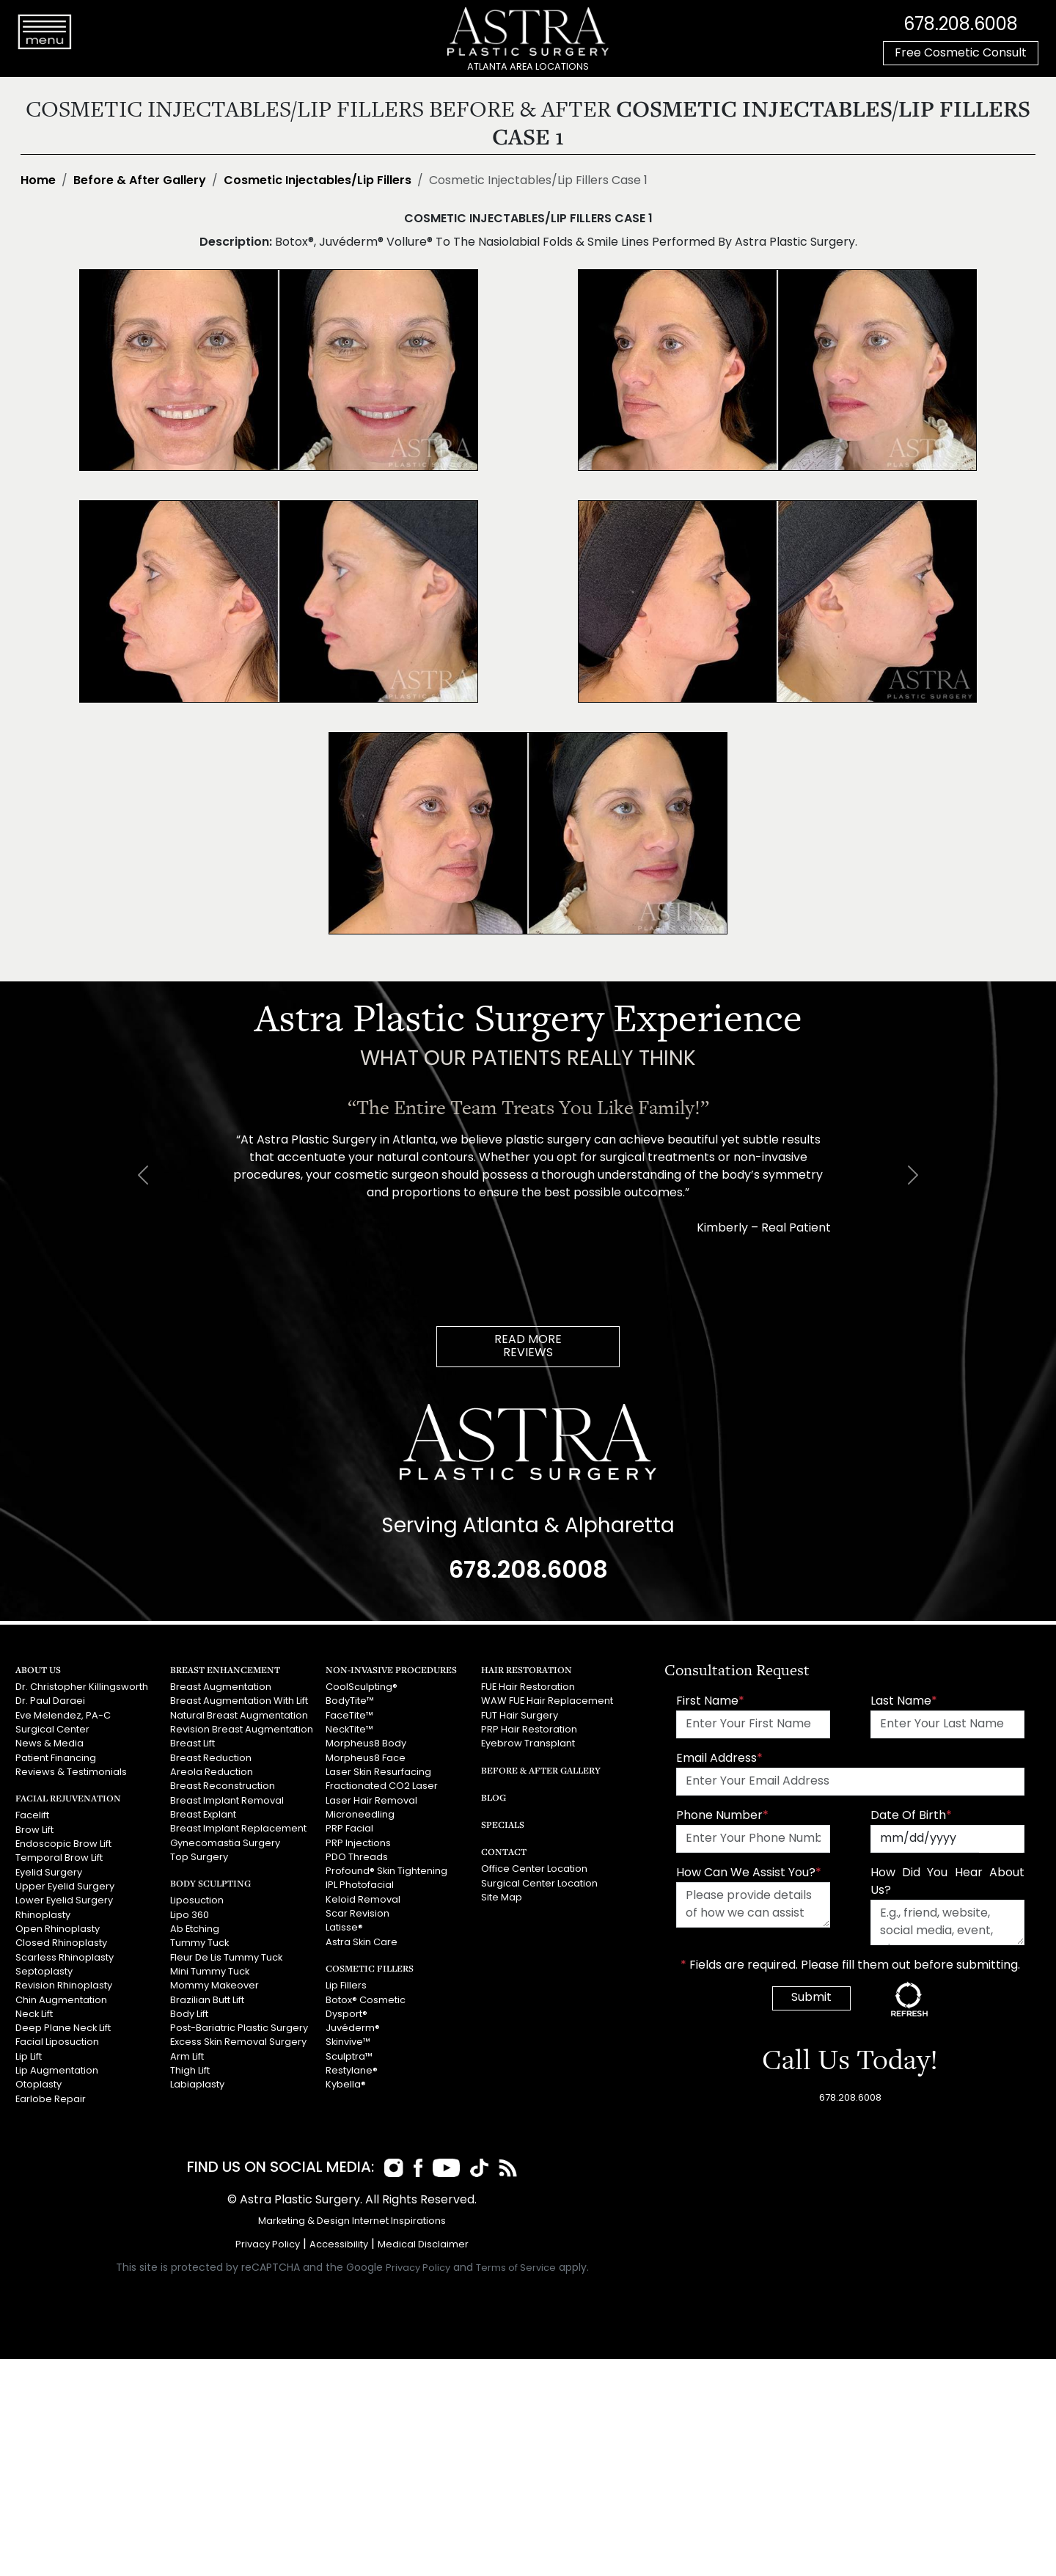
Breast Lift (192, 1744)
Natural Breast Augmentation (239, 1716)
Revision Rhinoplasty (63, 1984)
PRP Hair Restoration (529, 1730)
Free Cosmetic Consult (961, 53)
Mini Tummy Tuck (209, 1970)
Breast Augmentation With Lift (238, 1701)
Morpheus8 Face (366, 1758)
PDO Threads (357, 1856)
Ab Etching (194, 1928)
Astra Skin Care (361, 1941)
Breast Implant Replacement (238, 1828)
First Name (710, 1702)
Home (38, 181)
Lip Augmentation (56, 2069)
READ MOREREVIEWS (528, 1346)
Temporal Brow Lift (59, 1857)
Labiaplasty (197, 2082)
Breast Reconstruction (222, 1786)
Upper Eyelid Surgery (64, 1886)
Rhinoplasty (42, 1914)
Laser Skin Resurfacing (378, 1772)
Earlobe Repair (50, 2096)
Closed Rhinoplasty (61, 1942)
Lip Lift (28, 2055)
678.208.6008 (960, 25)
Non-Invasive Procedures (391, 1670)
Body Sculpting (210, 1882)
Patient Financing (55, 1758)
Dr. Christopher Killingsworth (81, 1687)
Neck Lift (34, 2012)
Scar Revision (357, 1912)
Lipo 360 (189, 1914)
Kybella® (346, 2082)
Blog (493, 1796)
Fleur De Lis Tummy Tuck (226, 1956)
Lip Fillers (346, 1984)
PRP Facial (349, 1828)
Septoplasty (44, 1970)
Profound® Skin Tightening (386, 1871)
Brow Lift (34, 1829)
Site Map (501, 1897)
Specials (502, 1824)
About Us (38, 1670)
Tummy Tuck (199, 1942)
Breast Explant (203, 1814)
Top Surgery (199, 1856)
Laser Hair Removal (371, 1800)
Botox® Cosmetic (366, 1998)
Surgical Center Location (539, 1883)
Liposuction (197, 1900)
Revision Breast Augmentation (241, 1730)
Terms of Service (516, 2268)
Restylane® (352, 2069)
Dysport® (346, 2012)
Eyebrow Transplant (528, 1744)
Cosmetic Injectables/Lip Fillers (317, 181)
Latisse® (344, 1926)
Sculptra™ (349, 2055)
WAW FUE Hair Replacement (546, 1701)
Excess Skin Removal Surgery (238, 2041)
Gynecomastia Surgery (225, 1842)
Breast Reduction (211, 1758)
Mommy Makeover (214, 1984)
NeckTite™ (349, 1730)
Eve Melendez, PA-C (62, 1716)
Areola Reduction (211, 1772)
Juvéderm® (353, 2027)
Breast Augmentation (220, 1687)
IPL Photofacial (360, 1884)
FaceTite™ (349, 1716)
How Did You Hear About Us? (947, 1882)
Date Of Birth (911, 1816)
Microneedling (360, 1814)
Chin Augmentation (61, 1998)
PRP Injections (358, 1842)
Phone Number (722, 1816)
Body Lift (189, 2012)
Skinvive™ (348, 2041)
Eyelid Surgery (48, 1871)
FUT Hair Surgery (519, 1716)
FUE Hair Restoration (528, 1687)
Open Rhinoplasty (57, 1928)
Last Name (903, 1702)
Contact (504, 1851)
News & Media (49, 1744)
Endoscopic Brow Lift (63, 1843)
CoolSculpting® (361, 1687)
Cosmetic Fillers (369, 1967)
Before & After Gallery (139, 181)
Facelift (32, 1816)
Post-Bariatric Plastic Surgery (239, 2027)
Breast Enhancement (225, 1670)
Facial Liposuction (57, 2041)
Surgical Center (52, 1730)
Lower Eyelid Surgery (64, 1900)
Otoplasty (38, 2082)
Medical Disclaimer (423, 2245)
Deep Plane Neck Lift (63, 2027)
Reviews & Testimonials (71, 1772)
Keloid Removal (363, 1898)
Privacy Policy (267, 2245)
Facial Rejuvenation (67, 1798)
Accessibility (338, 2245)
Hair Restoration (526, 1670)
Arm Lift (187, 2055)
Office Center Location (534, 1869)
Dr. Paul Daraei (50, 1701)
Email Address (719, 1759)
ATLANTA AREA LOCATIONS (528, 67)
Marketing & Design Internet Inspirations (352, 2221)
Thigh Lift (190, 2069)
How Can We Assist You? (748, 1873)
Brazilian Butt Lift (206, 1998)
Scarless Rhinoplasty (64, 1956)
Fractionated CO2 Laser (382, 1786)
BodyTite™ (350, 1701)
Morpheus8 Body (366, 1744)
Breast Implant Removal (227, 1800)
